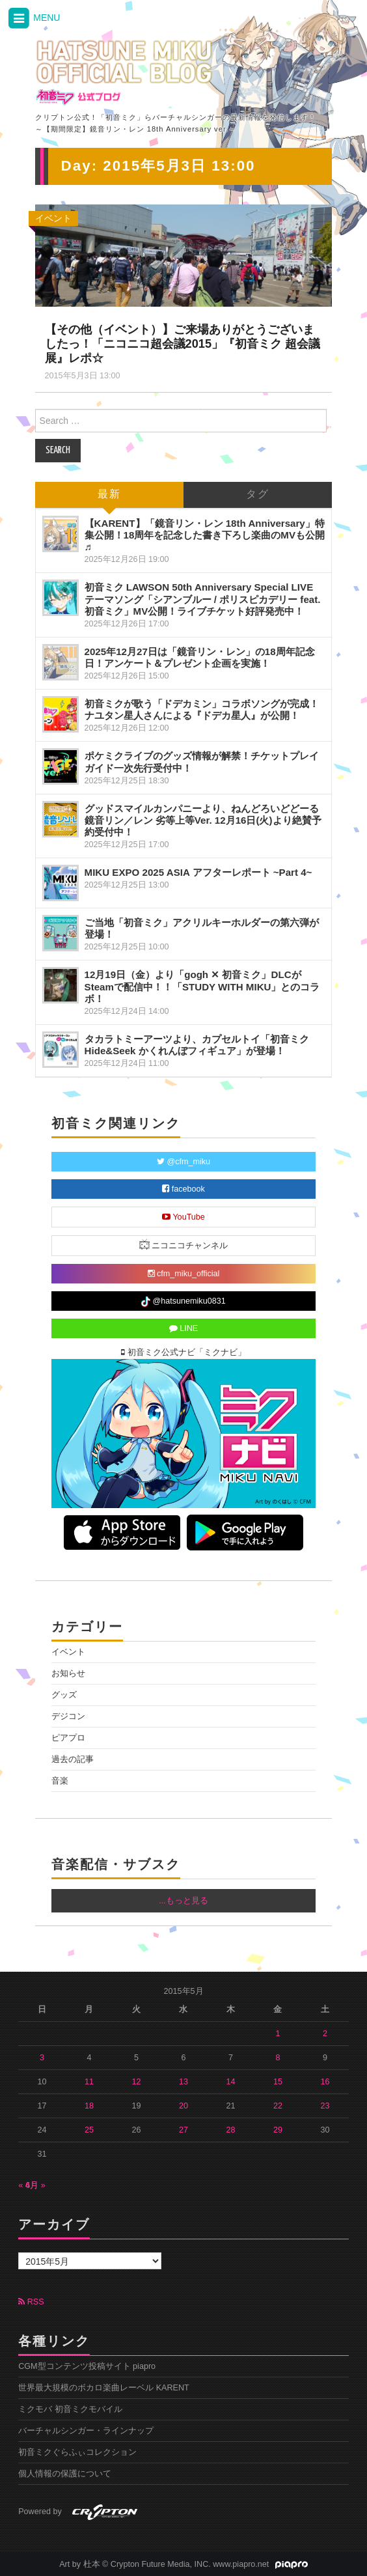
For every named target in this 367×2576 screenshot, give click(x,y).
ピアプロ (68, 1738)
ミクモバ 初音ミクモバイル (70, 2409)
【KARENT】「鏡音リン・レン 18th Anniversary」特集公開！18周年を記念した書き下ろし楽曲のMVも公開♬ (205, 535)
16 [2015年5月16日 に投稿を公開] (324, 2081)
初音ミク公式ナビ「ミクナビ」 (183, 1352)
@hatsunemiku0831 (183, 1301)
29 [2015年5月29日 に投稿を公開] (277, 2130)
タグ (257, 494)
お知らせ (68, 1673)
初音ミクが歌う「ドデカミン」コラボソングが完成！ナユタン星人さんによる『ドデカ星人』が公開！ (202, 709)
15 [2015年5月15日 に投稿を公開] (277, 2081)
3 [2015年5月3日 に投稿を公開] (42, 2057)
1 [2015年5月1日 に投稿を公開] (277, 2033)
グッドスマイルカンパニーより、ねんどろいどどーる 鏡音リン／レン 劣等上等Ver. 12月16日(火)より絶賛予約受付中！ (203, 820)
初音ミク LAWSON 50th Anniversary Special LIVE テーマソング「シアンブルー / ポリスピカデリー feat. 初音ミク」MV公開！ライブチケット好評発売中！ (203, 598)
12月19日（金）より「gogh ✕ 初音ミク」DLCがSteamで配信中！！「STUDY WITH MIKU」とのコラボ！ (202, 986)
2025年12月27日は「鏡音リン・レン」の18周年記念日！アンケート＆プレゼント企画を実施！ (200, 657)
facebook (183, 1189)
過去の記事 (72, 1759)
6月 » (35, 2185)
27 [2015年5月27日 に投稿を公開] (183, 2130)
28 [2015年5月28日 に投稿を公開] (230, 2130)
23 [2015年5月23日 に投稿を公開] (324, 2105)
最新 (109, 494)
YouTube (183, 1217)
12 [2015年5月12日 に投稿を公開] (136, 2081)
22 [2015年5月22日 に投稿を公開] (277, 2105)
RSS (31, 2301)
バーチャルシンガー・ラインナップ (86, 2430)
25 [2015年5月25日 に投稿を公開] (89, 2130)
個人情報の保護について (64, 2473)
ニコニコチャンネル (183, 1244)
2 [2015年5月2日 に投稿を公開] (325, 2033)
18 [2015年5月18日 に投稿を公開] (89, 2105)
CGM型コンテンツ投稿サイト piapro (87, 2366)
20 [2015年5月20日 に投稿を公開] (183, 2105)
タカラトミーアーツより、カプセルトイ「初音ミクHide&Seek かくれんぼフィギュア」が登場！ (197, 1044)
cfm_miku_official (184, 1273)
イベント (53, 218)
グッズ (64, 1695)
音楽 (59, 1780)
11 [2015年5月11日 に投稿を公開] (89, 2081)
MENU (33, 19)
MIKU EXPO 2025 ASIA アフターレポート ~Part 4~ (198, 872)
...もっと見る (183, 1900)
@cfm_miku (183, 1161)
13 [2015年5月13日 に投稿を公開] (183, 2081)
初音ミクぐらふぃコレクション (77, 2452)
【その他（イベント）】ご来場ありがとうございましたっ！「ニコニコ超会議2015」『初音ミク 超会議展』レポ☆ (183, 344)
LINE (183, 1328)
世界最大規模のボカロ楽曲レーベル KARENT (103, 2387)
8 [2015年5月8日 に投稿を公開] (277, 2057)
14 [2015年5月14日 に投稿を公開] (230, 2081)
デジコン (68, 1716)
